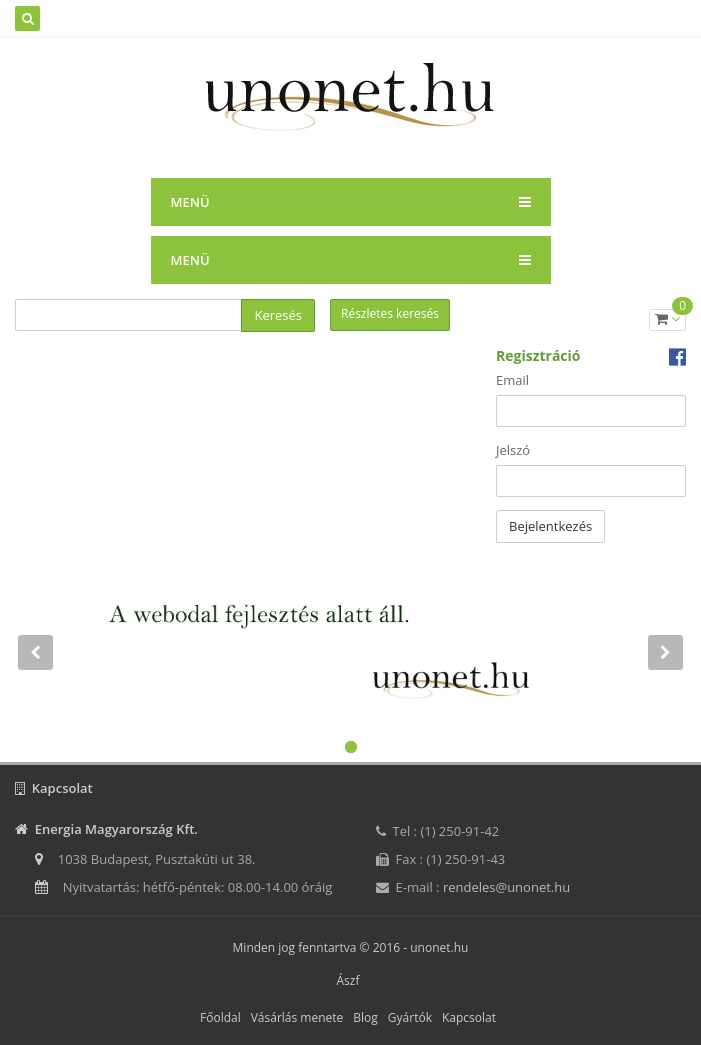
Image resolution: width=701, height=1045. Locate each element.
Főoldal (220, 1017)
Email (512, 380)
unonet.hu (439, 947)
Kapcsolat (469, 1017)
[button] (35, 683)
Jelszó (513, 450)
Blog (365, 1017)
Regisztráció (538, 355)
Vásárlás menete (297, 1017)
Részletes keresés (390, 313)
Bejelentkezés (550, 526)
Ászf (348, 980)
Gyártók (410, 1017)
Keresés (278, 315)
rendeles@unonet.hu (506, 887)
